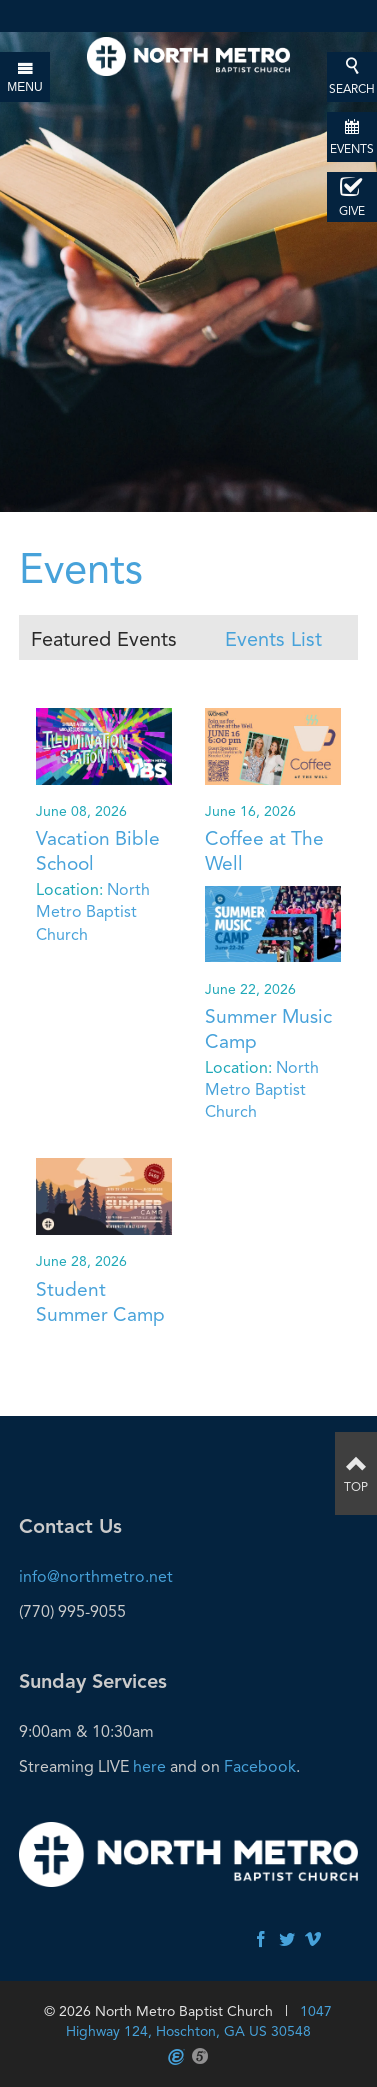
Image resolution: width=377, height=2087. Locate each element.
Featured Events (104, 639)
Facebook (260, 1766)
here (149, 1766)
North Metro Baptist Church (93, 912)
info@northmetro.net (96, 1576)
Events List (273, 639)
